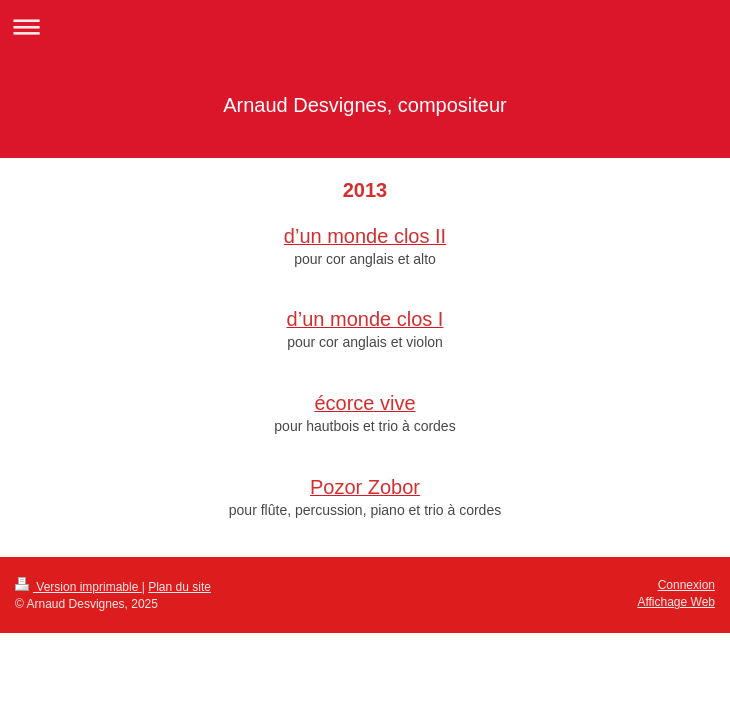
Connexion (686, 585)
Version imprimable (78, 587)
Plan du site (179, 587)
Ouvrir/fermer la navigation (365, 26)
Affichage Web (676, 602)
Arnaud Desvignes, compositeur (364, 105)
